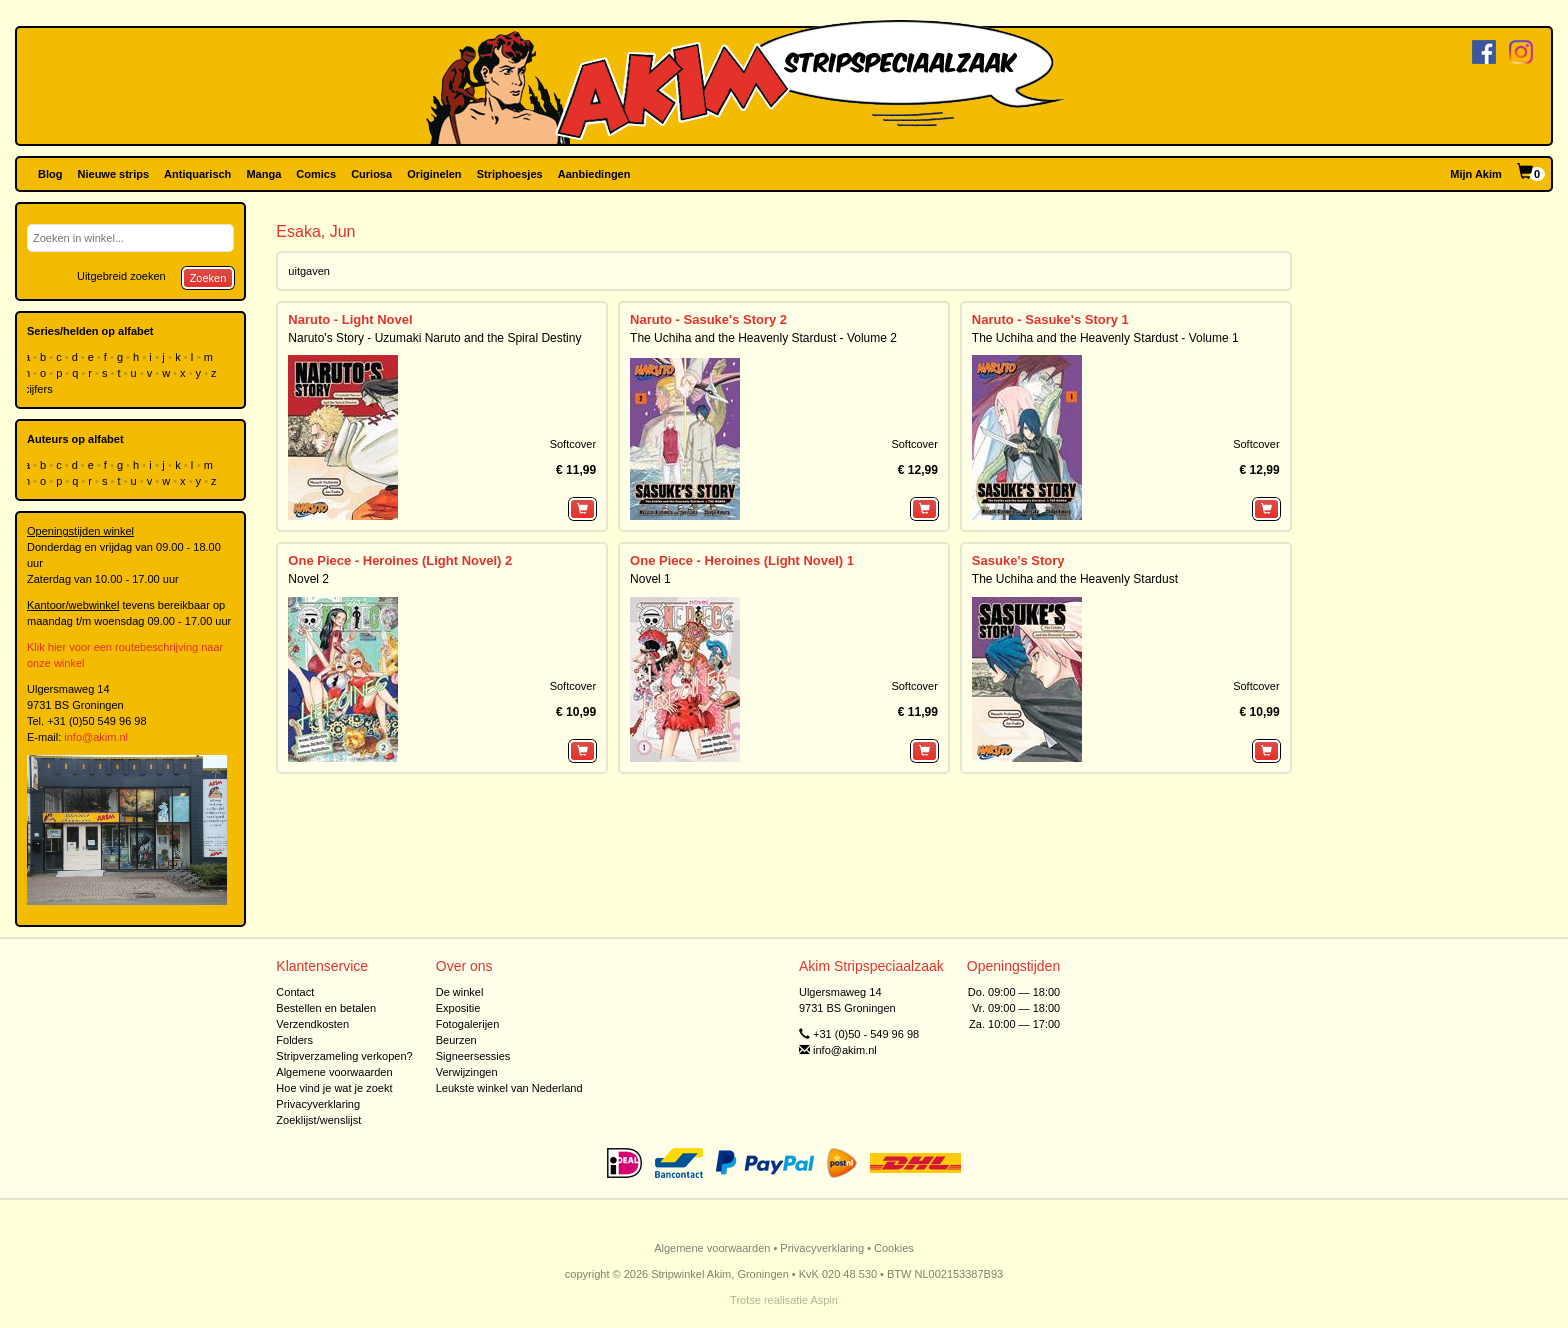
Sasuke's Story (1018, 560)
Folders (294, 1040)
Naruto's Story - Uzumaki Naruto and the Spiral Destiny (434, 338)
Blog (50, 174)
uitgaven (309, 271)
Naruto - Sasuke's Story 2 (708, 319)
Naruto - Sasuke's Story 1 (1050, 319)
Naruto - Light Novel (350, 319)
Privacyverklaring (318, 1104)
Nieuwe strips (114, 174)
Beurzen (456, 1040)
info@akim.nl (96, 737)
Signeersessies (473, 1056)
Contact (295, 992)
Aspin (824, 1300)
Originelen (434, 174)
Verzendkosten (312, 1024)
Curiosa (371, 174)
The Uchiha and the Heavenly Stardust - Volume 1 (1105, 338)
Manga (263, 174)
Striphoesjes (510, 174)
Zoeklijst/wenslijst (318, 1120)
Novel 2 (308, 579)
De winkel (460, 992)
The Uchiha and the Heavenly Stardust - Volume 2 (763, 338)
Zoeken (208, 278)
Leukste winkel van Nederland (509, 1088)
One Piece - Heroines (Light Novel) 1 (742, 560)
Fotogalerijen (468, 1024)
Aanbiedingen (594, 174)
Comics (316, 174)
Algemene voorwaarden (334, 1072)
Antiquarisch (197, 174)
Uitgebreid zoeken (121, 276)
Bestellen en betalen (326, 1008)
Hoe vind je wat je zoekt (334, 1088)
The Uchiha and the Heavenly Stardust (1075, 579)
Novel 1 (650, 579)
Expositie (458, 1008)
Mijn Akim (1476, 174)
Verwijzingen (467, 1072)
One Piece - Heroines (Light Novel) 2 (400, 560)
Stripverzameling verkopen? (344, 1056)
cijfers (40, 389)
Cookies (894, 1248)
